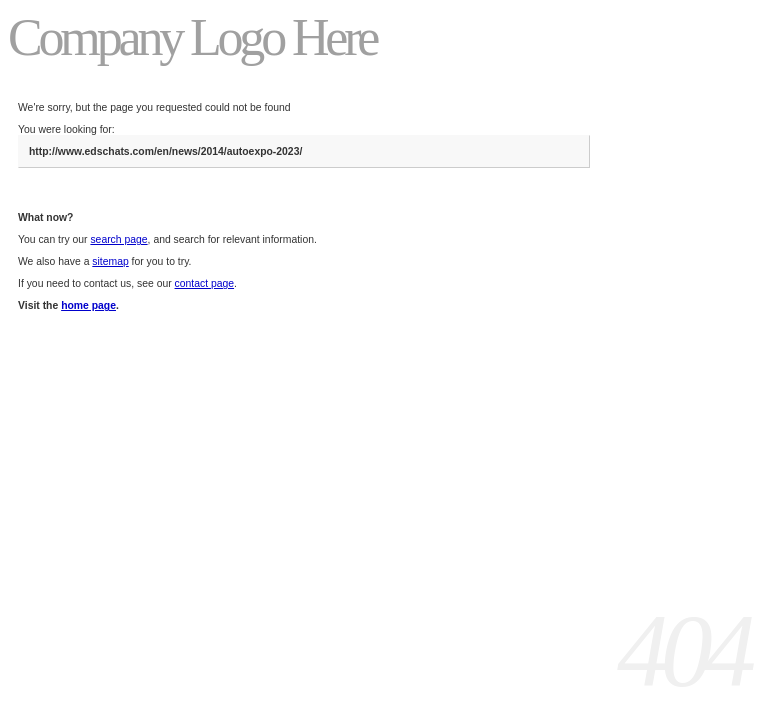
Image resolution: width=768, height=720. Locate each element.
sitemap (110, 261)
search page (118, 239)
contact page (205, 283)
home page (88, 305)
